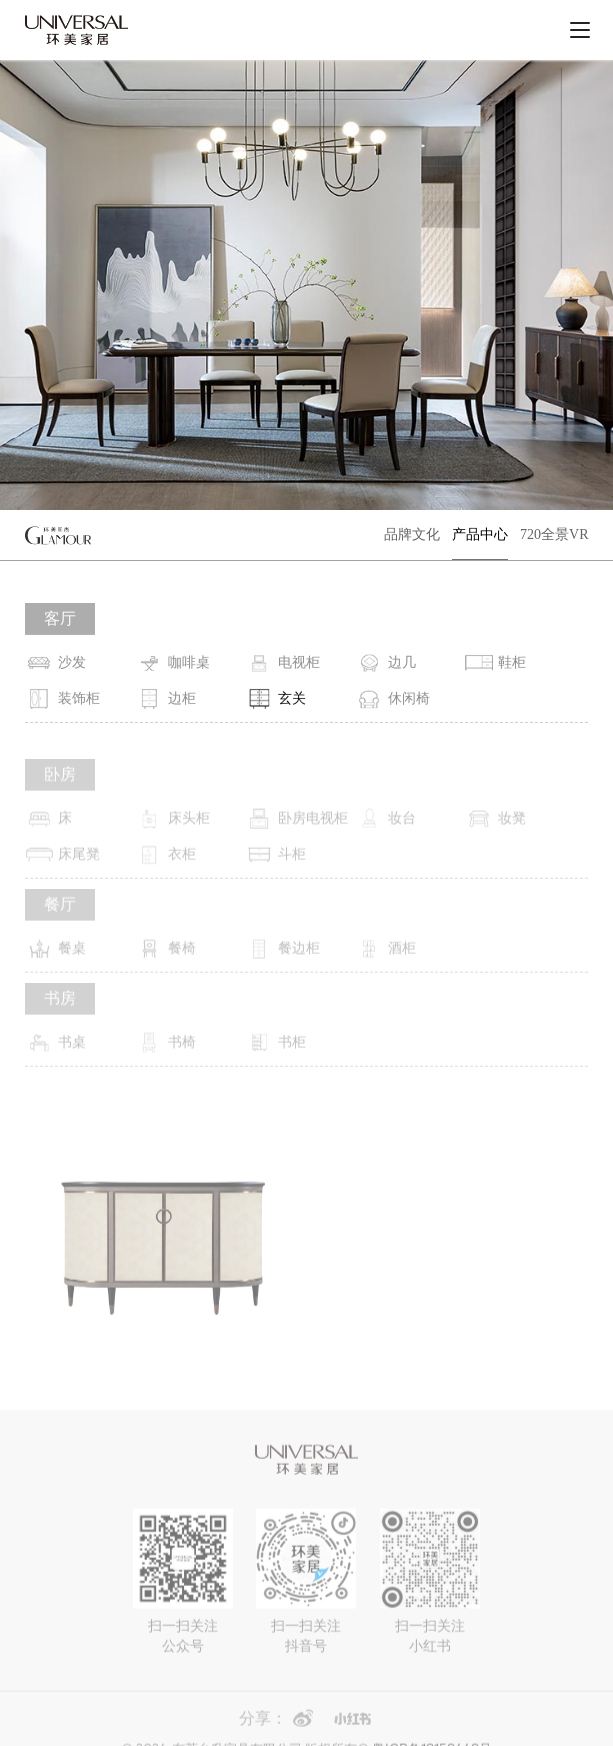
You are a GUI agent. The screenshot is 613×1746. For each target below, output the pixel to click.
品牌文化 (412, 534)
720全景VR (554, 534)
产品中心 (480, 534)
